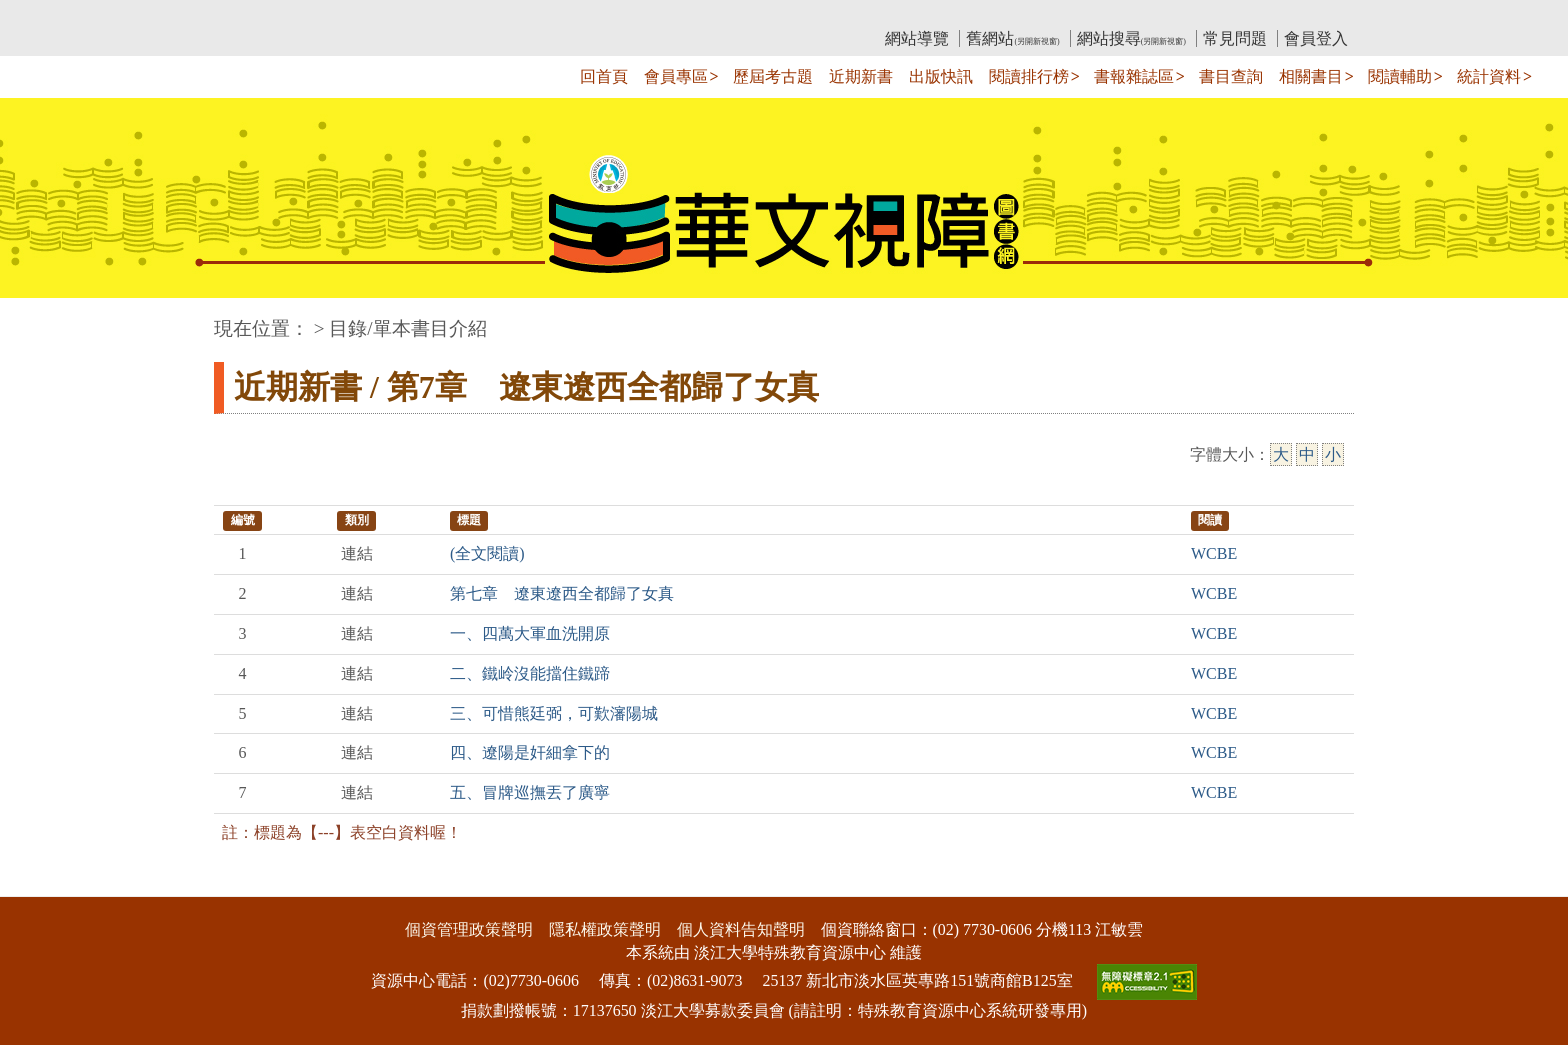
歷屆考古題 (773, 76)
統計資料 (1489, 76)
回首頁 (604, 76)
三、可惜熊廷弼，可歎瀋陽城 (554, 713)
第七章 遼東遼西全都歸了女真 (562, 593)
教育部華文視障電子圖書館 (391, 15)
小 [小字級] (1333, 454)
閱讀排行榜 (1029, 76)
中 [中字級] (1307, 454)
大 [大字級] (1281, 454)
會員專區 (676, 76)
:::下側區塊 (38, 883)
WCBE (1214, 553)
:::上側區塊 (252, 15)
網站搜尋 (1131, 38)
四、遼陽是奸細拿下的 (530, 752)
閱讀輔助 (1400, 76)
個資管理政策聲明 (469, 929)
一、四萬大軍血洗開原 (530, 633)
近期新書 (861, 76)
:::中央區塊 (38, 318)
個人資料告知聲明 (741, 929)
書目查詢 (1231, 76)
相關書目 (1311, 76)
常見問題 (1235, 38)
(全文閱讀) (487, 553)
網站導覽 (917, 38)
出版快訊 (941, 76)
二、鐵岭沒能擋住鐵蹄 (530, 673)
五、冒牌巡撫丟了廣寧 (530, 792)
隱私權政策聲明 (605, 929)
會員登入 (1316, 38)
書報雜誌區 (1134, 76)
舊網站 (1012, 38)
